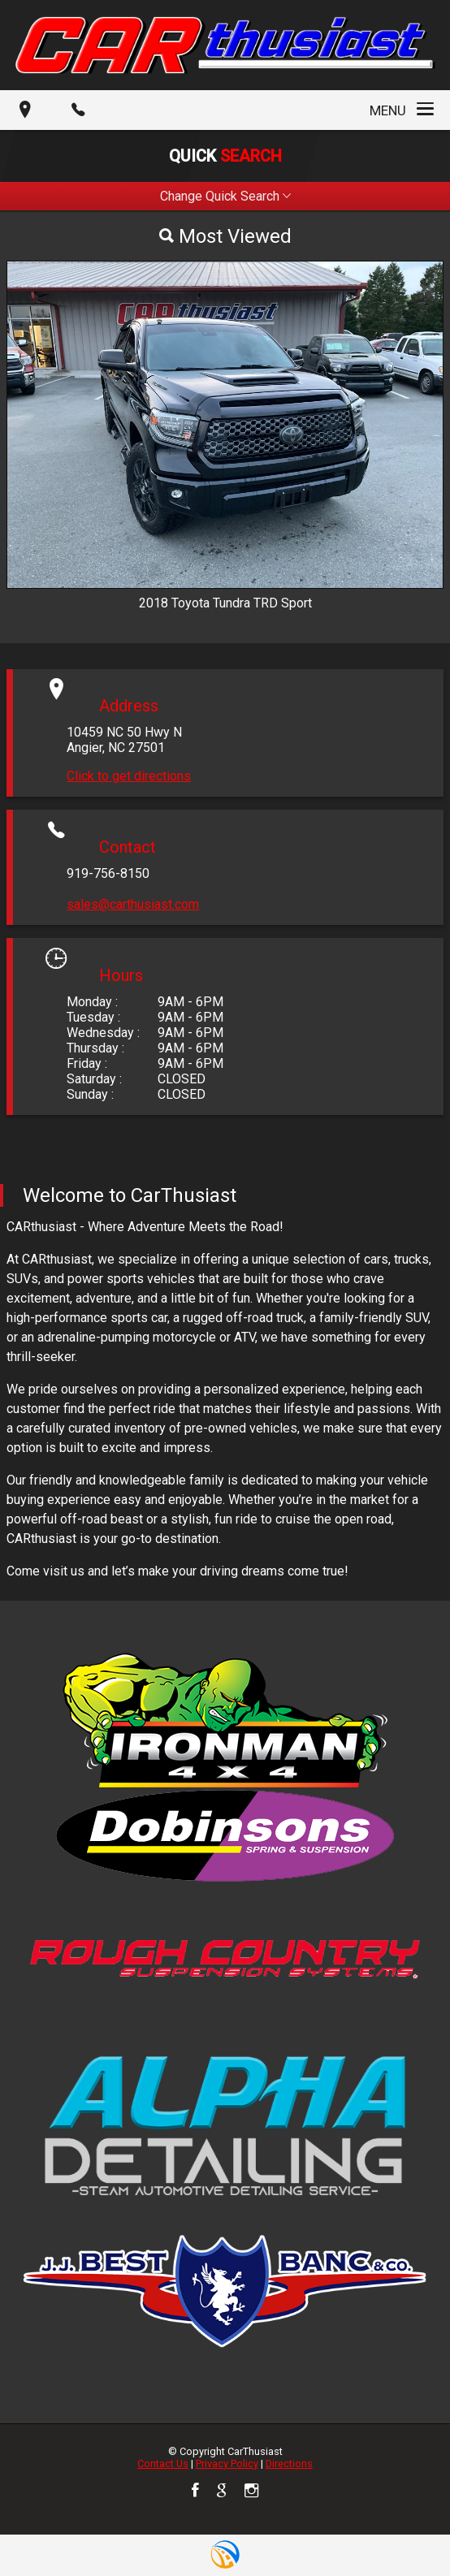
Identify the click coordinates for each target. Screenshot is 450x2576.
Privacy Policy (227, 2463)
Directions (289, 2463)
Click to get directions (129, 776)
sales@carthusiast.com (133, 904)
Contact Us (162, 2463)
